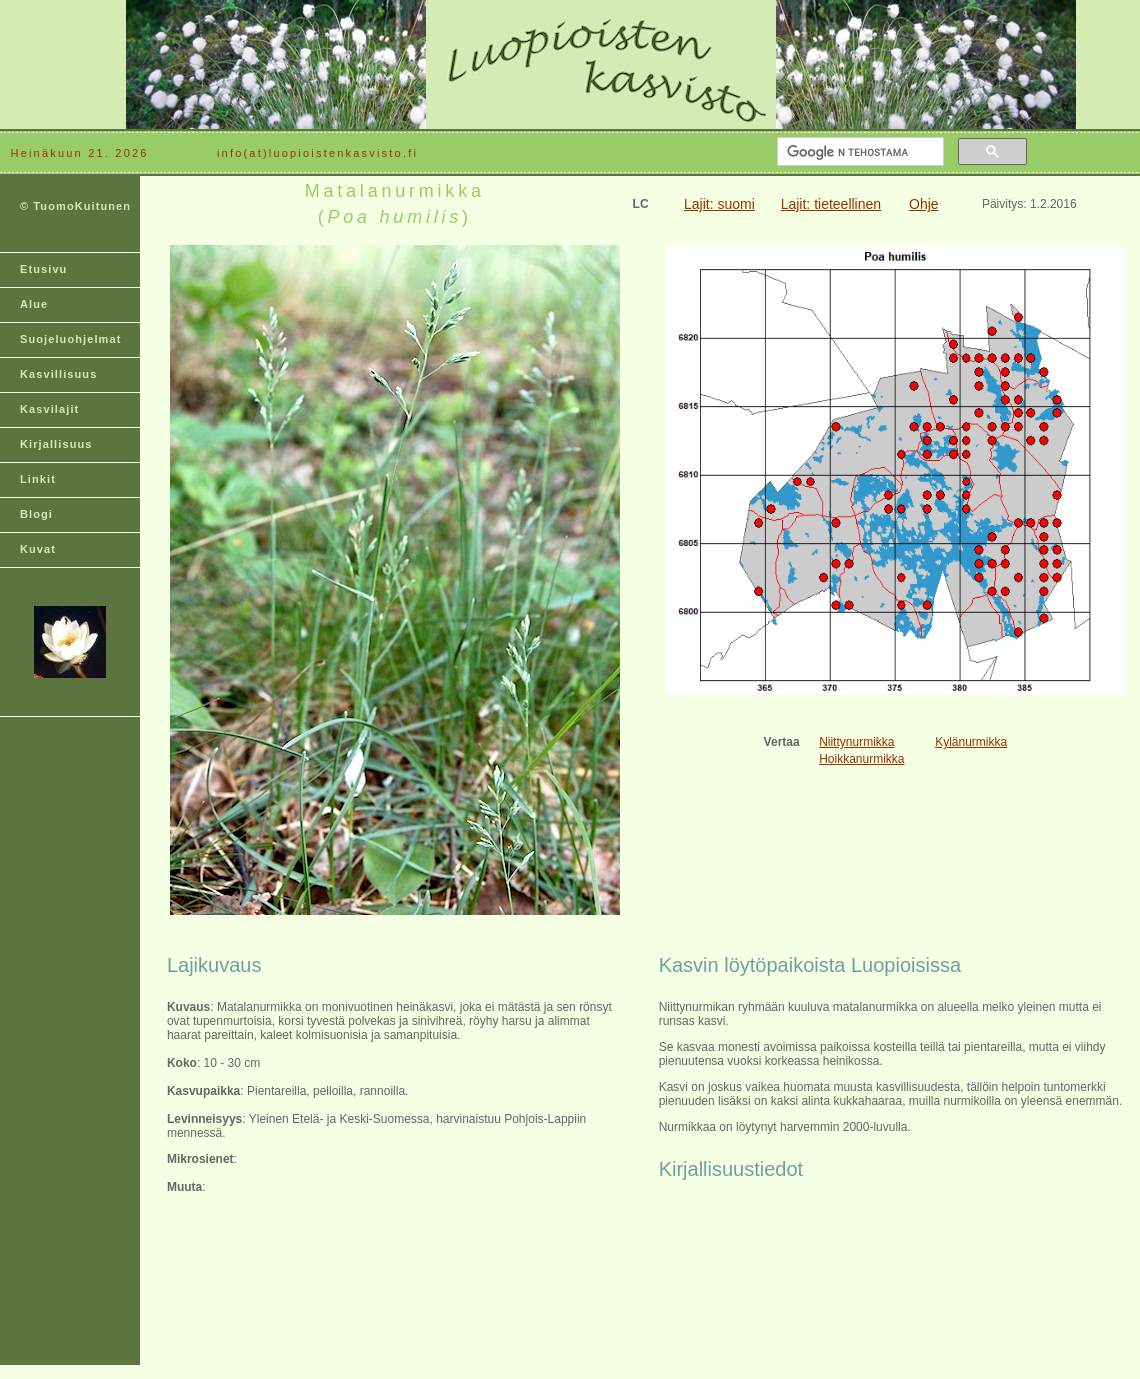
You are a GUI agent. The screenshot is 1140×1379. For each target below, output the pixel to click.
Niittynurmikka (856, 742)
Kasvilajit (49, 409)
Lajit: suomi (719, 204)
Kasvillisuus (58, 374)
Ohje (924, 204)
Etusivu (43, 269)
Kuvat (38, 549)
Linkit (38, 479)
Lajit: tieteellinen (831, 204)
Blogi (36, 514)
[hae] (858, 152)
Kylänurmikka (971, 742)
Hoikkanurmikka (861, 759)
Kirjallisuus (56, 444)
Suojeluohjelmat (70, 339)
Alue (34, 304)
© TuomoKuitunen (75, 206)
